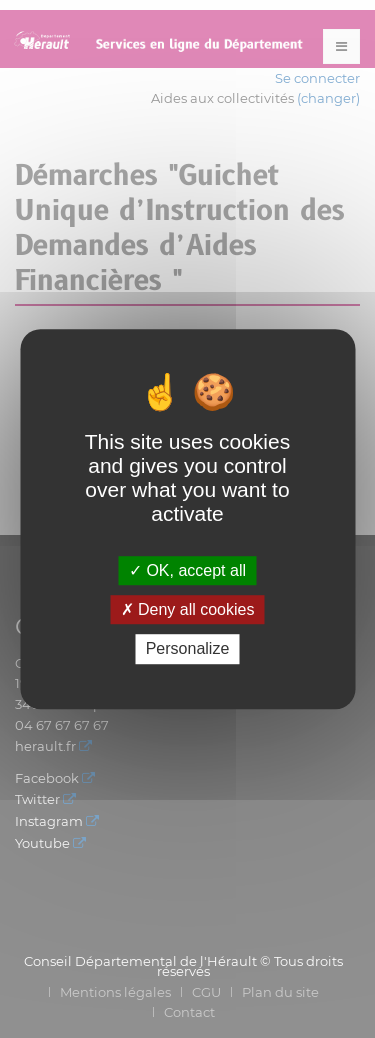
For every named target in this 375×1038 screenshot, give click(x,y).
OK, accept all (187, 570)
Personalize (188, 649)
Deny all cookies (188, 609)
